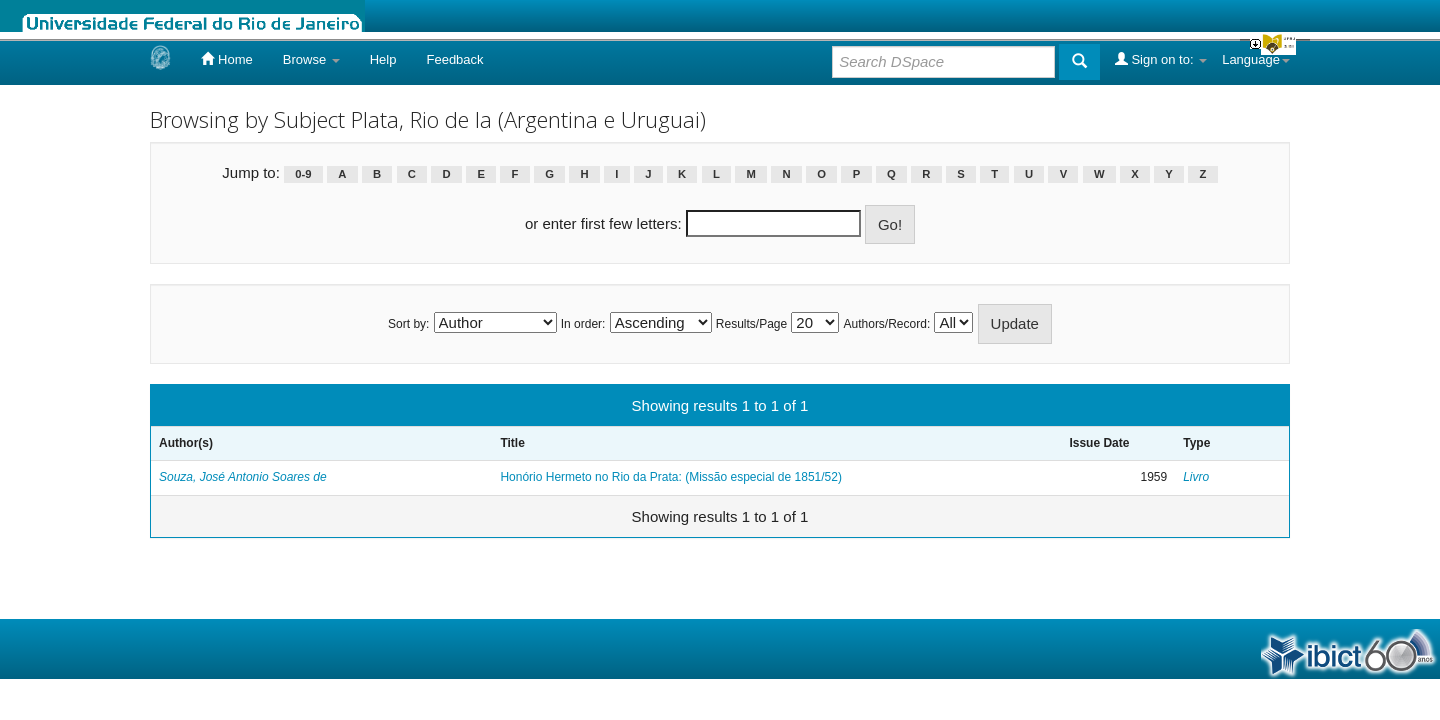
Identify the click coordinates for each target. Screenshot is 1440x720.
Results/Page (751, 324)
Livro (1196, 477)
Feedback (454, 59)
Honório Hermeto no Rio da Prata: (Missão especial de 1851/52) (671, 477)
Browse (311, 59)
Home (226, 59)
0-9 (303, 174)
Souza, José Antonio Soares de (243, 477)
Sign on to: (1161, 59)
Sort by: (408, 324)
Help (383, 59)
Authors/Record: (887, 324)
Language (1256, 59)
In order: (583, 324)
